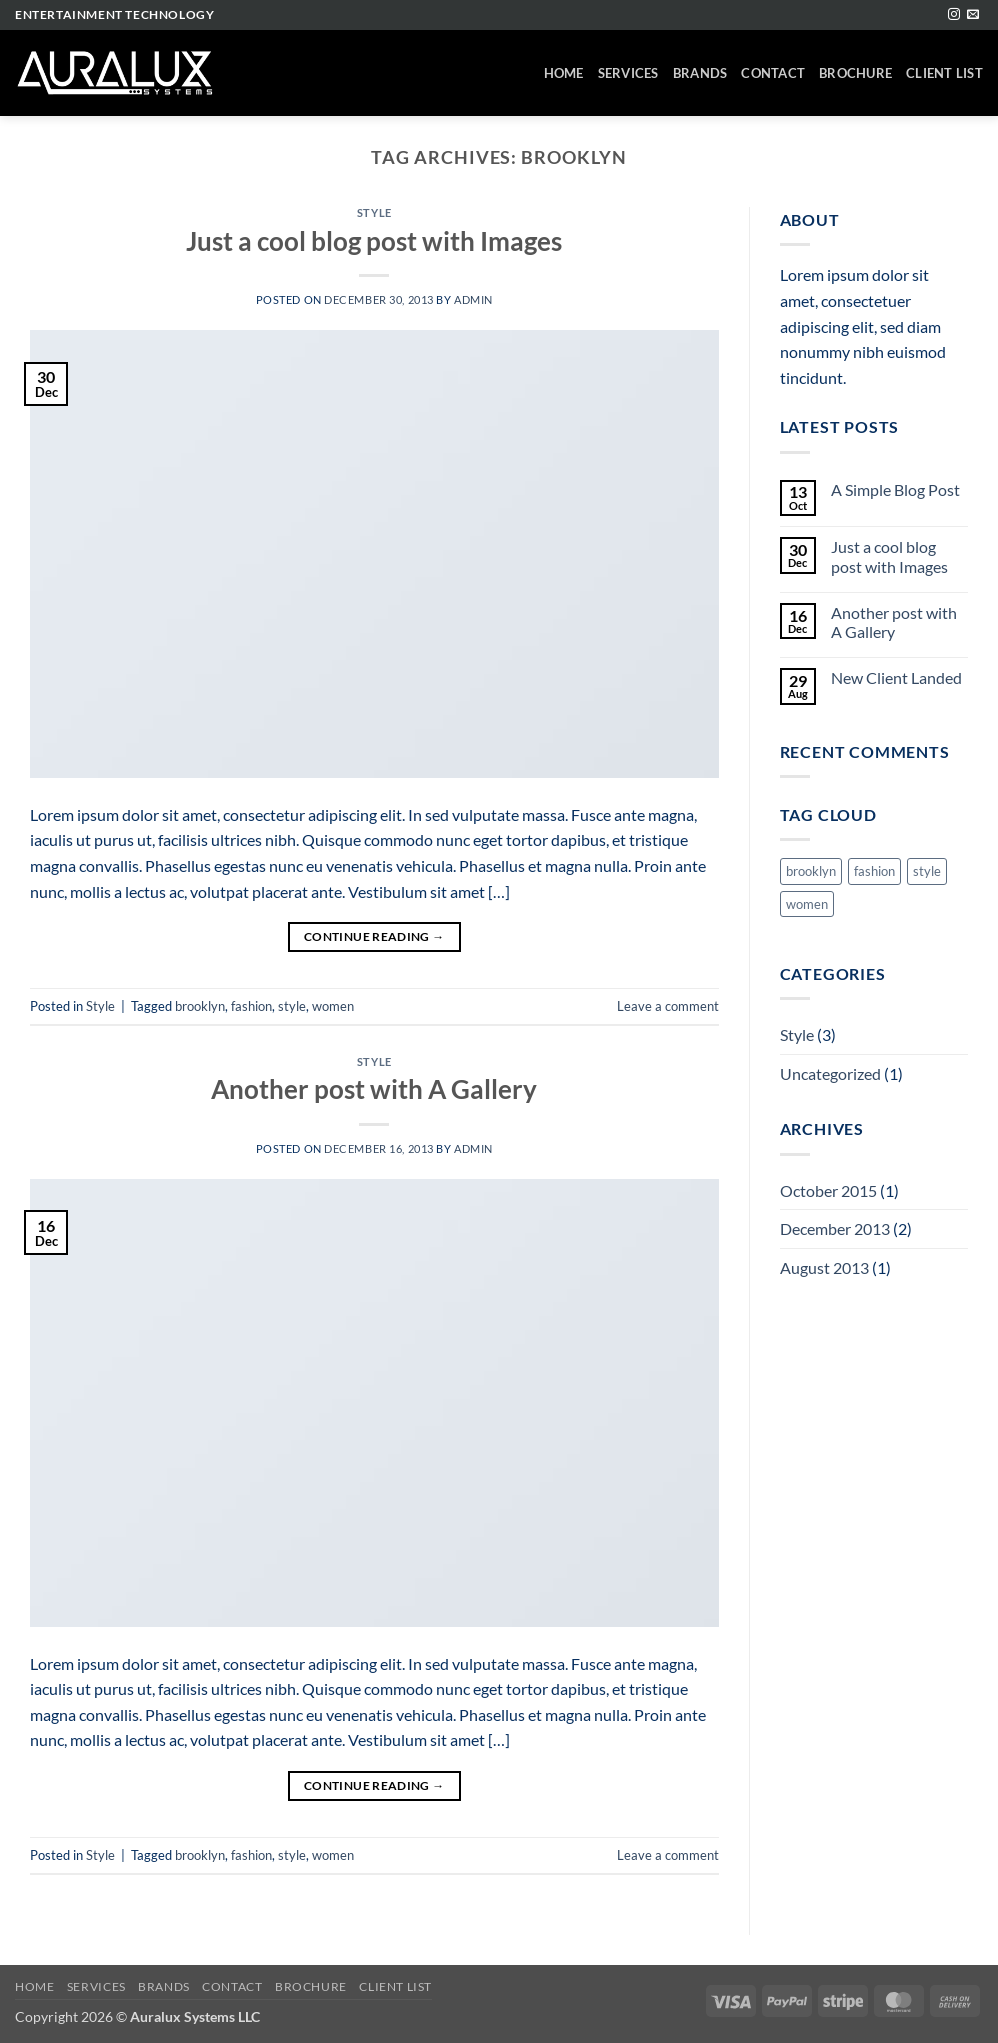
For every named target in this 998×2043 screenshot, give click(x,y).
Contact (773, 73)
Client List (944, 73)
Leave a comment (668, 1006)
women (333, 1006)
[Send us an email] (973, 15)
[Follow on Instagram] (954, 15)
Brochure (855, 73)
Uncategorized (830, 1073)
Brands (700, 73)
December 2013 (835, 1228)
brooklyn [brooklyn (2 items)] (811, 871)
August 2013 (824, 1267)
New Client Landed (896, 677)
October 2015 (828, 1190)
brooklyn (200, 1006)
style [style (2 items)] (927, 871)
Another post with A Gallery (374, 1089)
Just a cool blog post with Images (374, 241)
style (292, 1006)
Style (374, 212)
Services (628, 73)
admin (473, 299)
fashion (251, 1006)
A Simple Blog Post (895, 489)
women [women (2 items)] (807, 904)
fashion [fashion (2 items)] (874, 871)
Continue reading (374, 936)
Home (564, 73)
